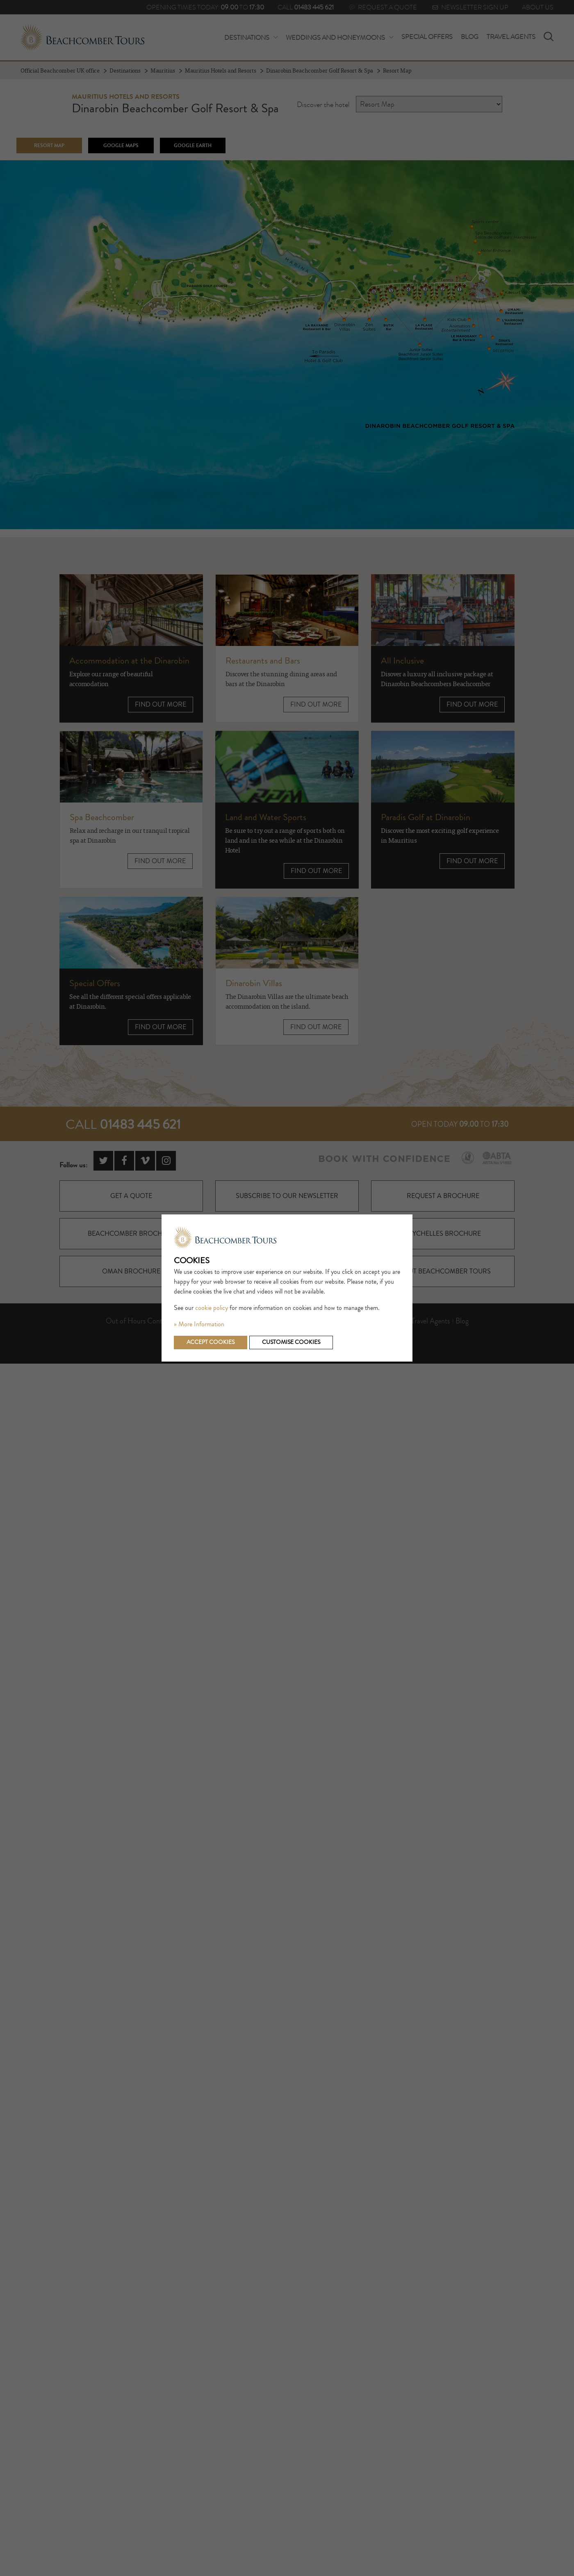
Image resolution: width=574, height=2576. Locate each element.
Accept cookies (210, 1342)
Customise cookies (290, 1342)
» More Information (199, 1324)
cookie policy (211, 1307)
